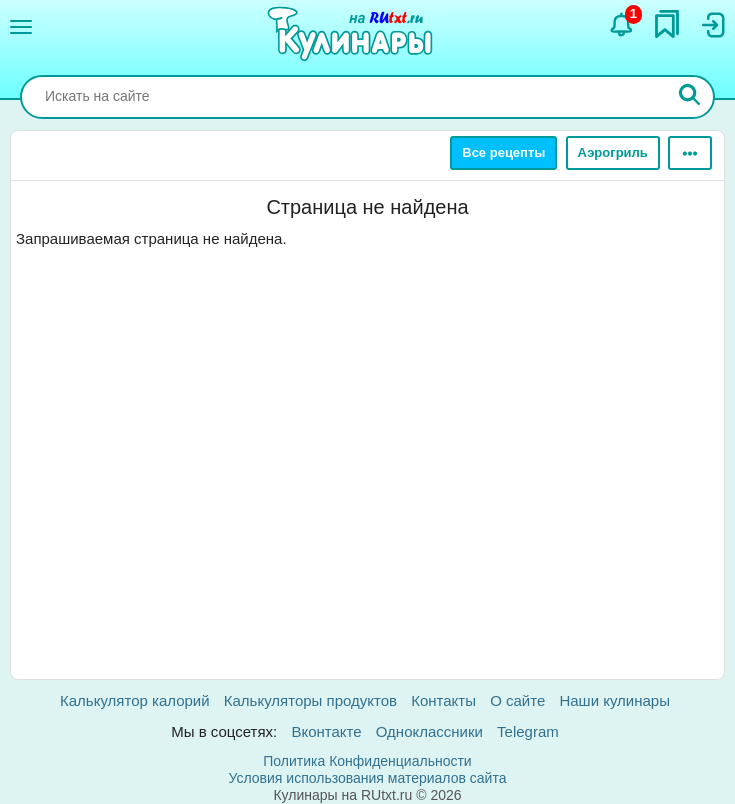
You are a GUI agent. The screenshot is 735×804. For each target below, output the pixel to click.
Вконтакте (326, 731)
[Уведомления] (622, 25)
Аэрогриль (613, 152)
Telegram (528, 731)
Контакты (443, 700)
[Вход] (712, 25)
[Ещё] (690, 153)
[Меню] (21, 27)
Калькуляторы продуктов (310, 700)
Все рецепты (503, 152)
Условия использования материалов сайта (368, 778)
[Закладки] (667, 24)
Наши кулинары (614, 700)
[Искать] (690, 97)
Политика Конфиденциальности (367, 761)
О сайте (517, 700)
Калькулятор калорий (135, 700)
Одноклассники (429, 731)
